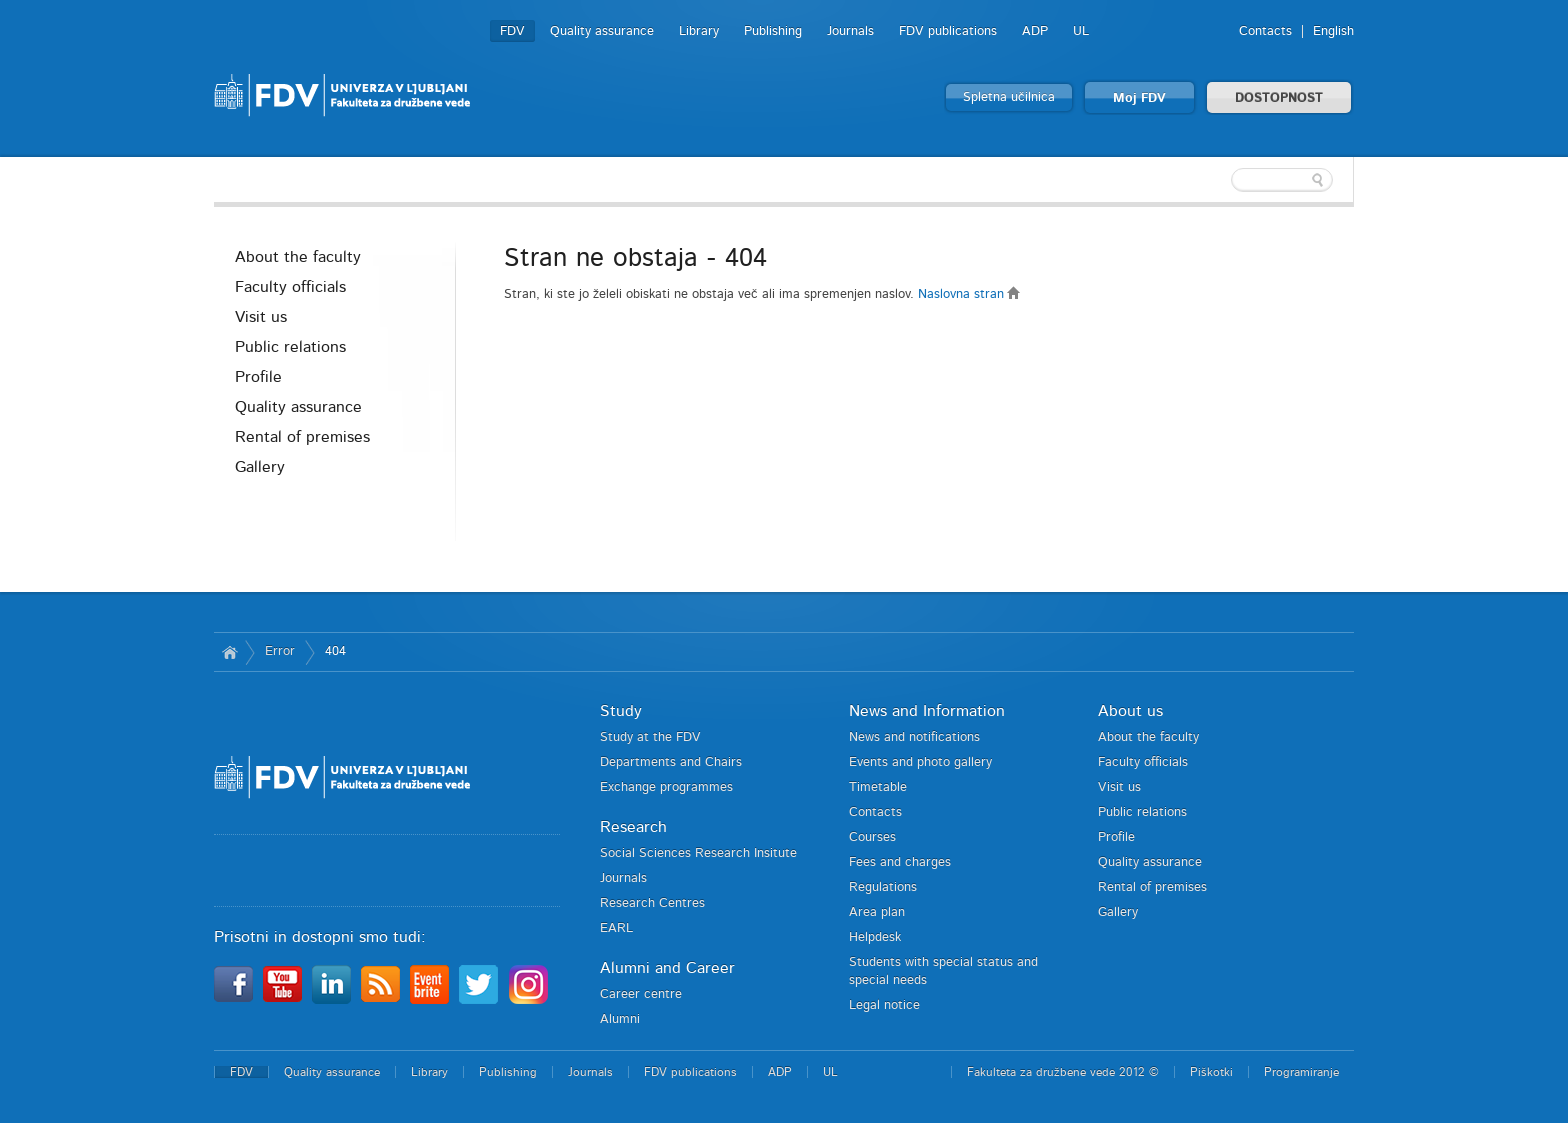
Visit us (261, 317)
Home (229, 652)
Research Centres (652, 903)
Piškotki (1211, 1072)
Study (621, 711)
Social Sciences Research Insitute (698, 853)
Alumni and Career (667, 968)
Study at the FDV (650, 737)
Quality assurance (602, 31)
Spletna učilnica (1009, 97)
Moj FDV (1139, 98)
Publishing (773, 31)
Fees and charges (900, 862)
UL (1081, 31)
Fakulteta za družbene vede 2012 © (1063, 1072)
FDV (512, 31)
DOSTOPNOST (1279, 98)
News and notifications (914, 737)
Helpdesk (875, 937)
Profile (258, 377)
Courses (872, 837)
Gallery (260, 467)
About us (1130, 711)
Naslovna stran (969, 294)
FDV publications (948, 31)
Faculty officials (290, 287)
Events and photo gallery (920, 762)
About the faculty (298, 257)
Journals (850, 31)
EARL (616, 928)
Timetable (878, 787)
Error (280, 651)
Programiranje (1301, 1072)
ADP (1035, 31)
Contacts (1265, 31)
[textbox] (1224, 180)
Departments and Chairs (671, 762)
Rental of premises (302, 437)
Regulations (883, 887)
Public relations (290, 347)
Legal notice (884, 1005)
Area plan (877, 912)
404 (335, 651)
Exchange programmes (666, 787)
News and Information (927, 711)
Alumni (620, 1019)
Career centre (641, 994)
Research (633, 827)
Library (699, 31)
